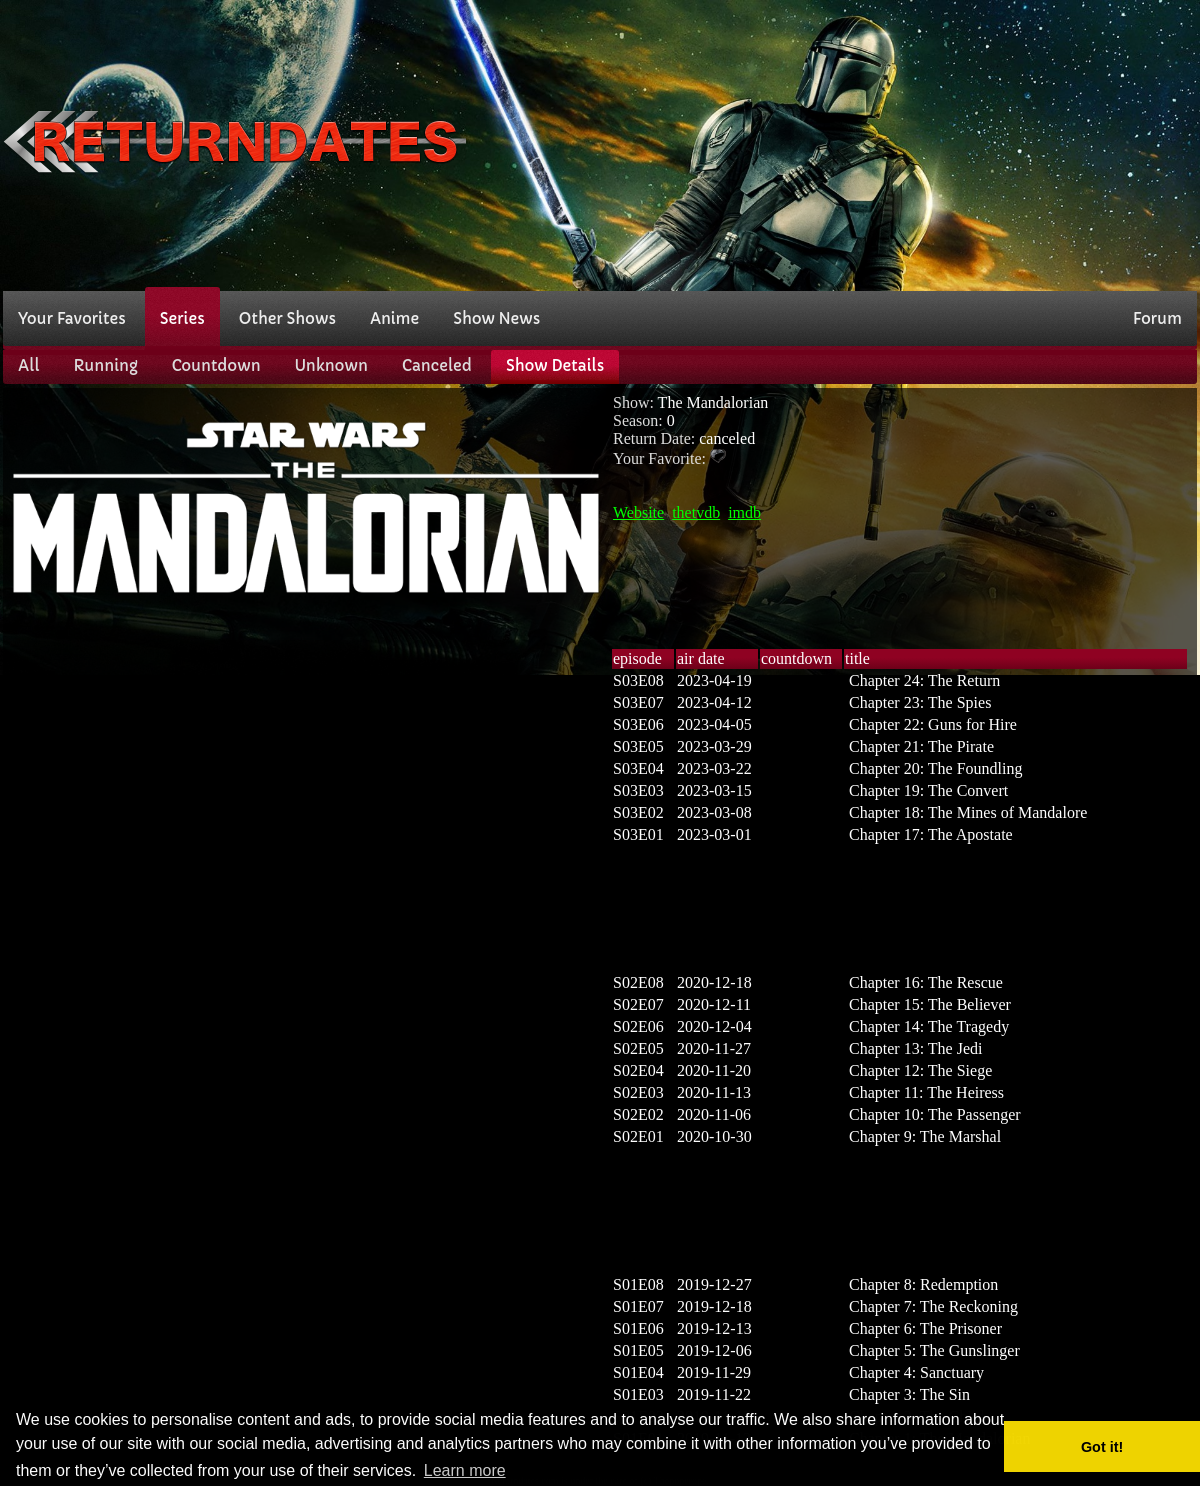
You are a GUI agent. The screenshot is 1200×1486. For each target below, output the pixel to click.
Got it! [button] (1102, 1447)
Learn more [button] (465, 1470)
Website (638, 512)
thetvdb (696, 512)
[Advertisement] (852, 143)
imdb (744, 512)
